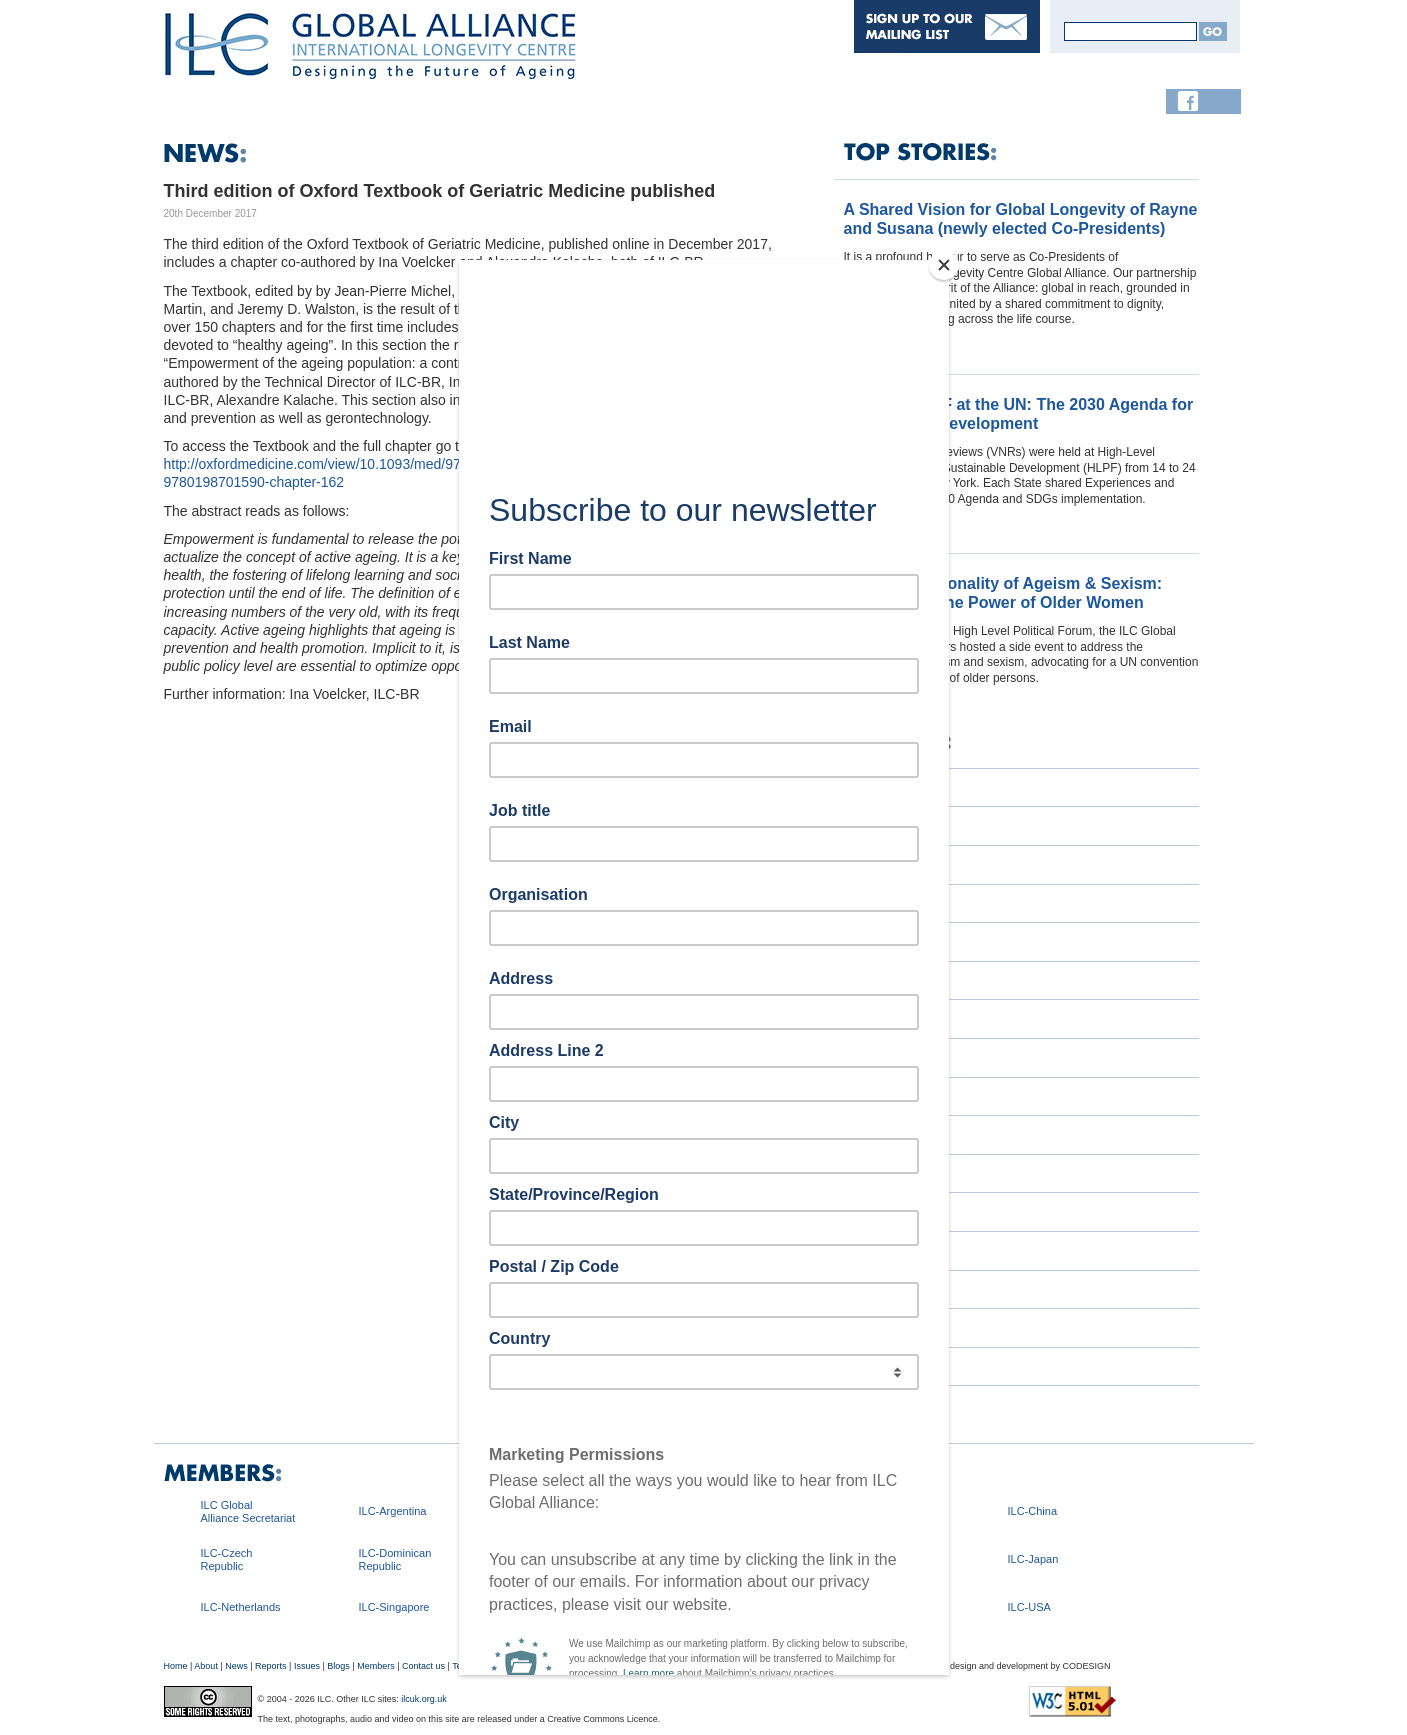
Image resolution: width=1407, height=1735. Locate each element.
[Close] (944, 265)
